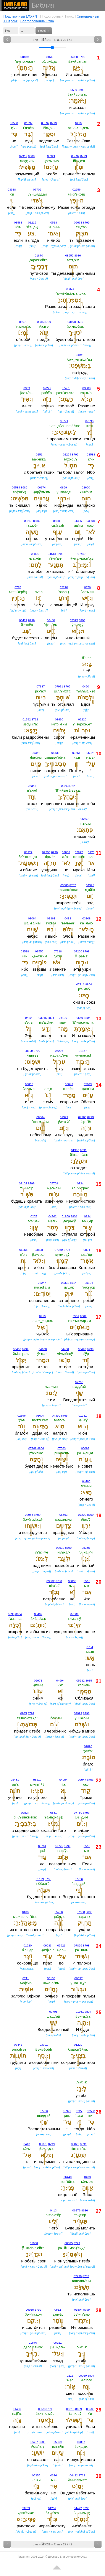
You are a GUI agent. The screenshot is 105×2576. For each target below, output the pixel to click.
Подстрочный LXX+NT (21, 16)
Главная (23, 2556)
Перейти (43, 30)
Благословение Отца (37, 21)
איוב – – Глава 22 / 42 (52, 39)
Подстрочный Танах (58, 16)
